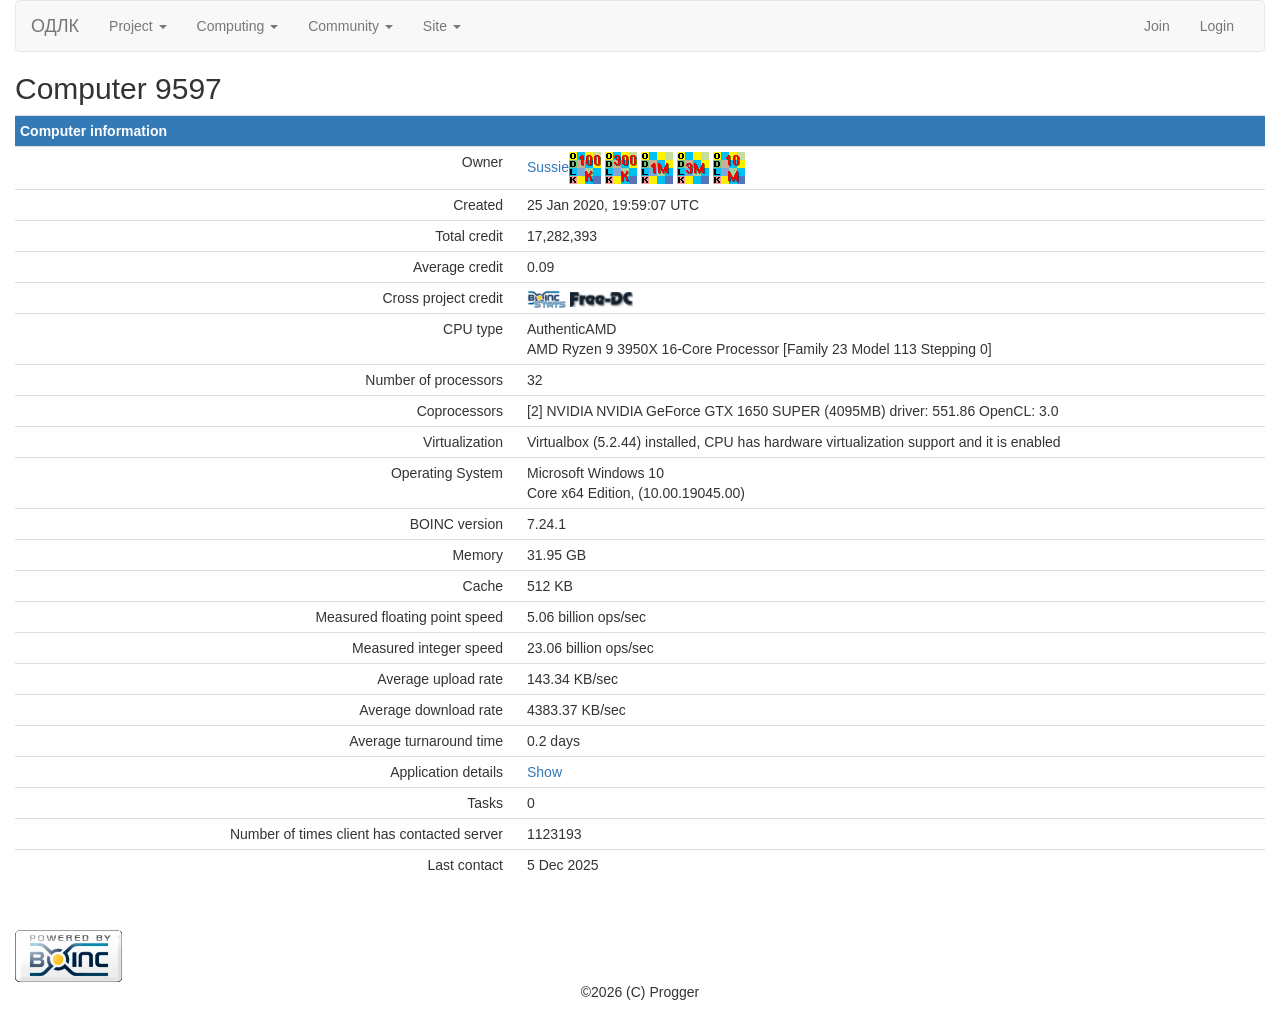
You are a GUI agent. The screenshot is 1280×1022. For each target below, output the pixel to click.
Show (544, 772)
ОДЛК (55, 26)
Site (442, 26)
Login (1217, 26)
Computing (238, 26)
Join (1157, 26)
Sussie (548, 167)
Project (137, 26)
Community (350, 26)
